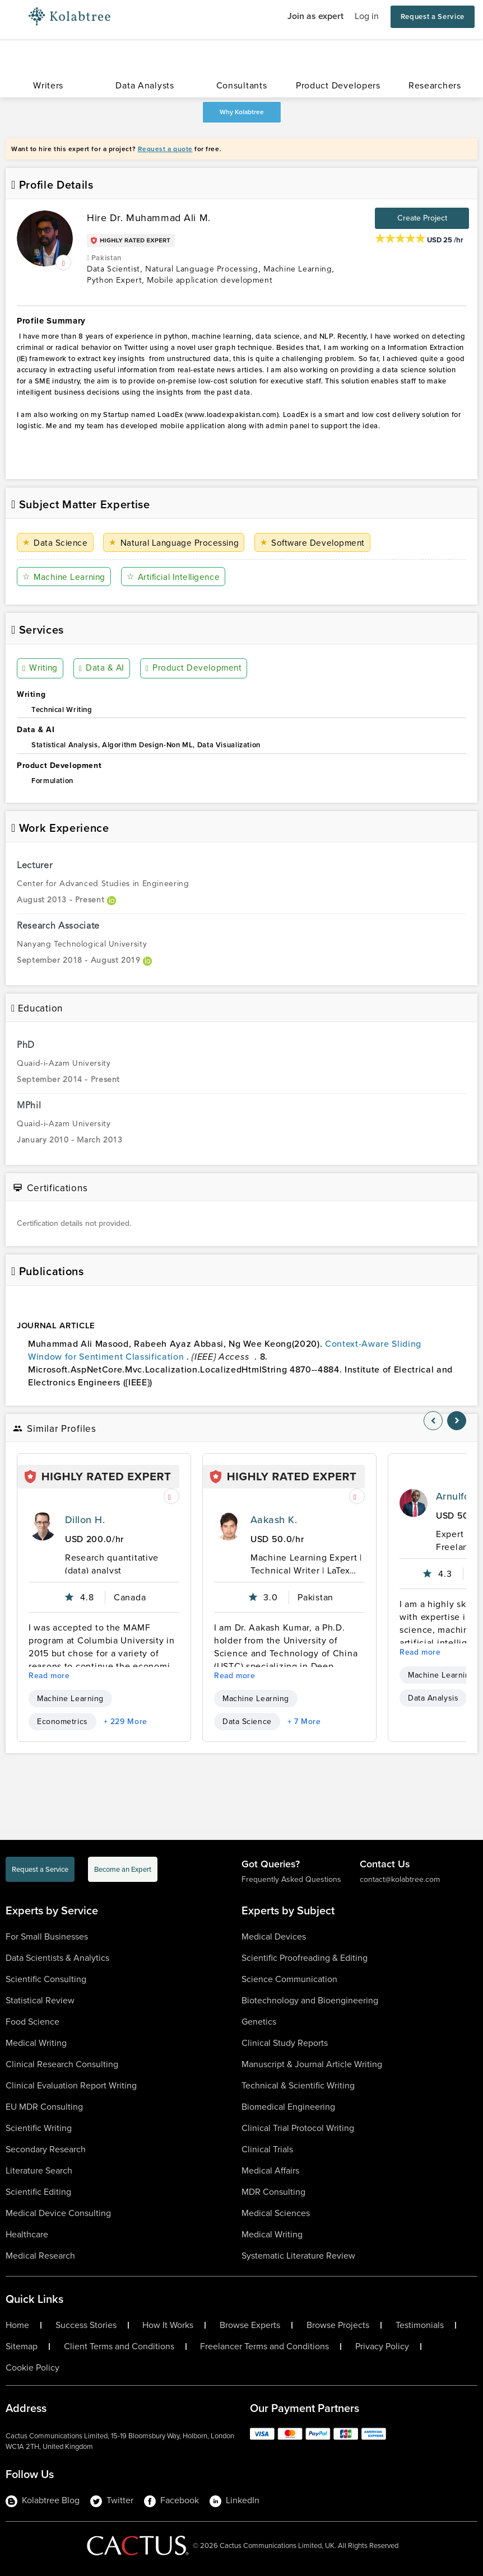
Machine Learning (65, 576)
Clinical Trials (267, 2149)
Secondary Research (46, 2149)
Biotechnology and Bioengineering (310, 2000)
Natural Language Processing (175, 542)
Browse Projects (337, 2325)
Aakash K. (273, 1519)
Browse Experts (250, 2325)
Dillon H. (85, 1519)
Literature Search (39, 2170)
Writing (40, 668)
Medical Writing (36, 2042)
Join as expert (315, 16)
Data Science (55, 542)
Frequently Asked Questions (291, 1879)
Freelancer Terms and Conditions (264, 2346)
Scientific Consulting (46, 1979)
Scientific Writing (39, 2127)
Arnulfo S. (459, 1496)
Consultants (241, 85)
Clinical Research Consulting (62, 2064)
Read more (49, 1676)
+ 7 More (304, 1721)
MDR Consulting (273, 2191)
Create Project (422, 218)
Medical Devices (274, 1936)
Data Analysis (433, 1698)
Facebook (171, 2500)
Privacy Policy (382, 2346)
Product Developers (338, 85)
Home (17, 2325)
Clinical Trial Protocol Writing (298, 2127)
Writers (48, 85)
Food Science (32, 2021)
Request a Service (433, 16)
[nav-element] (433, 1420)
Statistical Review (40, 2000)
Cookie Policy (32, 2367)
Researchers (434, 85)
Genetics (259, 2021)
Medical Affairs (270, 2170)
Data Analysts (144, 85)
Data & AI (102, 668)
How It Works (167, 2325)
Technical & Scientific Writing (298, 2085)
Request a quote (165, 149)
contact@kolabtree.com (400, 1879)
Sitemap (22, 2346)
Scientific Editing (38, 2191)
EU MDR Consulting (44, 2106)
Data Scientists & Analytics (57, 1957)
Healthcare (27, 2234)
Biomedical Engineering (288, 2106)
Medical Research (40, 2255)
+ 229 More (125, 1721)
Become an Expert (122, 1869)
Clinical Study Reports (285, 2042)
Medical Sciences (276, 2213)
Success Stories (86, 2325)
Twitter (111, 2500)
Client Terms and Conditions (119, 2346)
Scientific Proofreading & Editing (305, 1957)
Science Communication (289, 1979)
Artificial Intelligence (178, 576)
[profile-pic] (43, 1526)
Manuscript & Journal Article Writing (312, 2064)
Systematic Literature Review (298, 2255)
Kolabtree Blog (43, 2500)
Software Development (315, 542)
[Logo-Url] (69, 17)
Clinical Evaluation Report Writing (71, 2085)
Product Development (194, 668)
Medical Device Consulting (58, 2213)
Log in (367, 16)
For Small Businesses (47, 1936)
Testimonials (420, 2325)
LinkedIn (234, 2500)
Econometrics (62, 1721)
